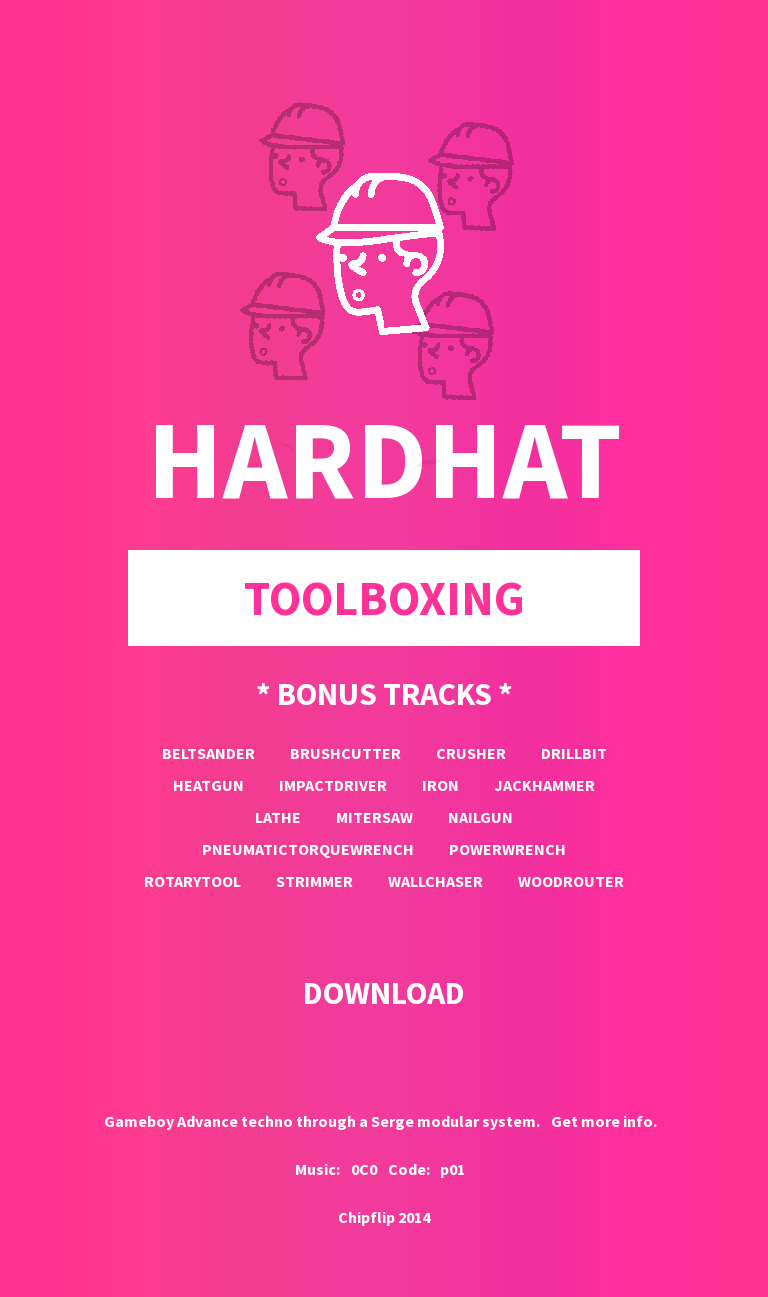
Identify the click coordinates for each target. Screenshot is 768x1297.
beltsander (208, 753)
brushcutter (345, 753)
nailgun (480, 817)
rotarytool (192, 881)
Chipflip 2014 (384, 1217)
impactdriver (333, 785)
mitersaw (374, 817)
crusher (471, 753)
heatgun (208, 785)
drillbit (574, 753)
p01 (452, 1169)
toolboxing (384, 598)
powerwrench (507, 849)
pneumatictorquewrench (308, 849)
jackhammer (544, 785)
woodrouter (571, 881)
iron (440, 785)
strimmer (314, 881)
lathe (278, 817)
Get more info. (604, 1121)
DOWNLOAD (384, 993)
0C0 (364, 1169)
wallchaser (435, 881)
